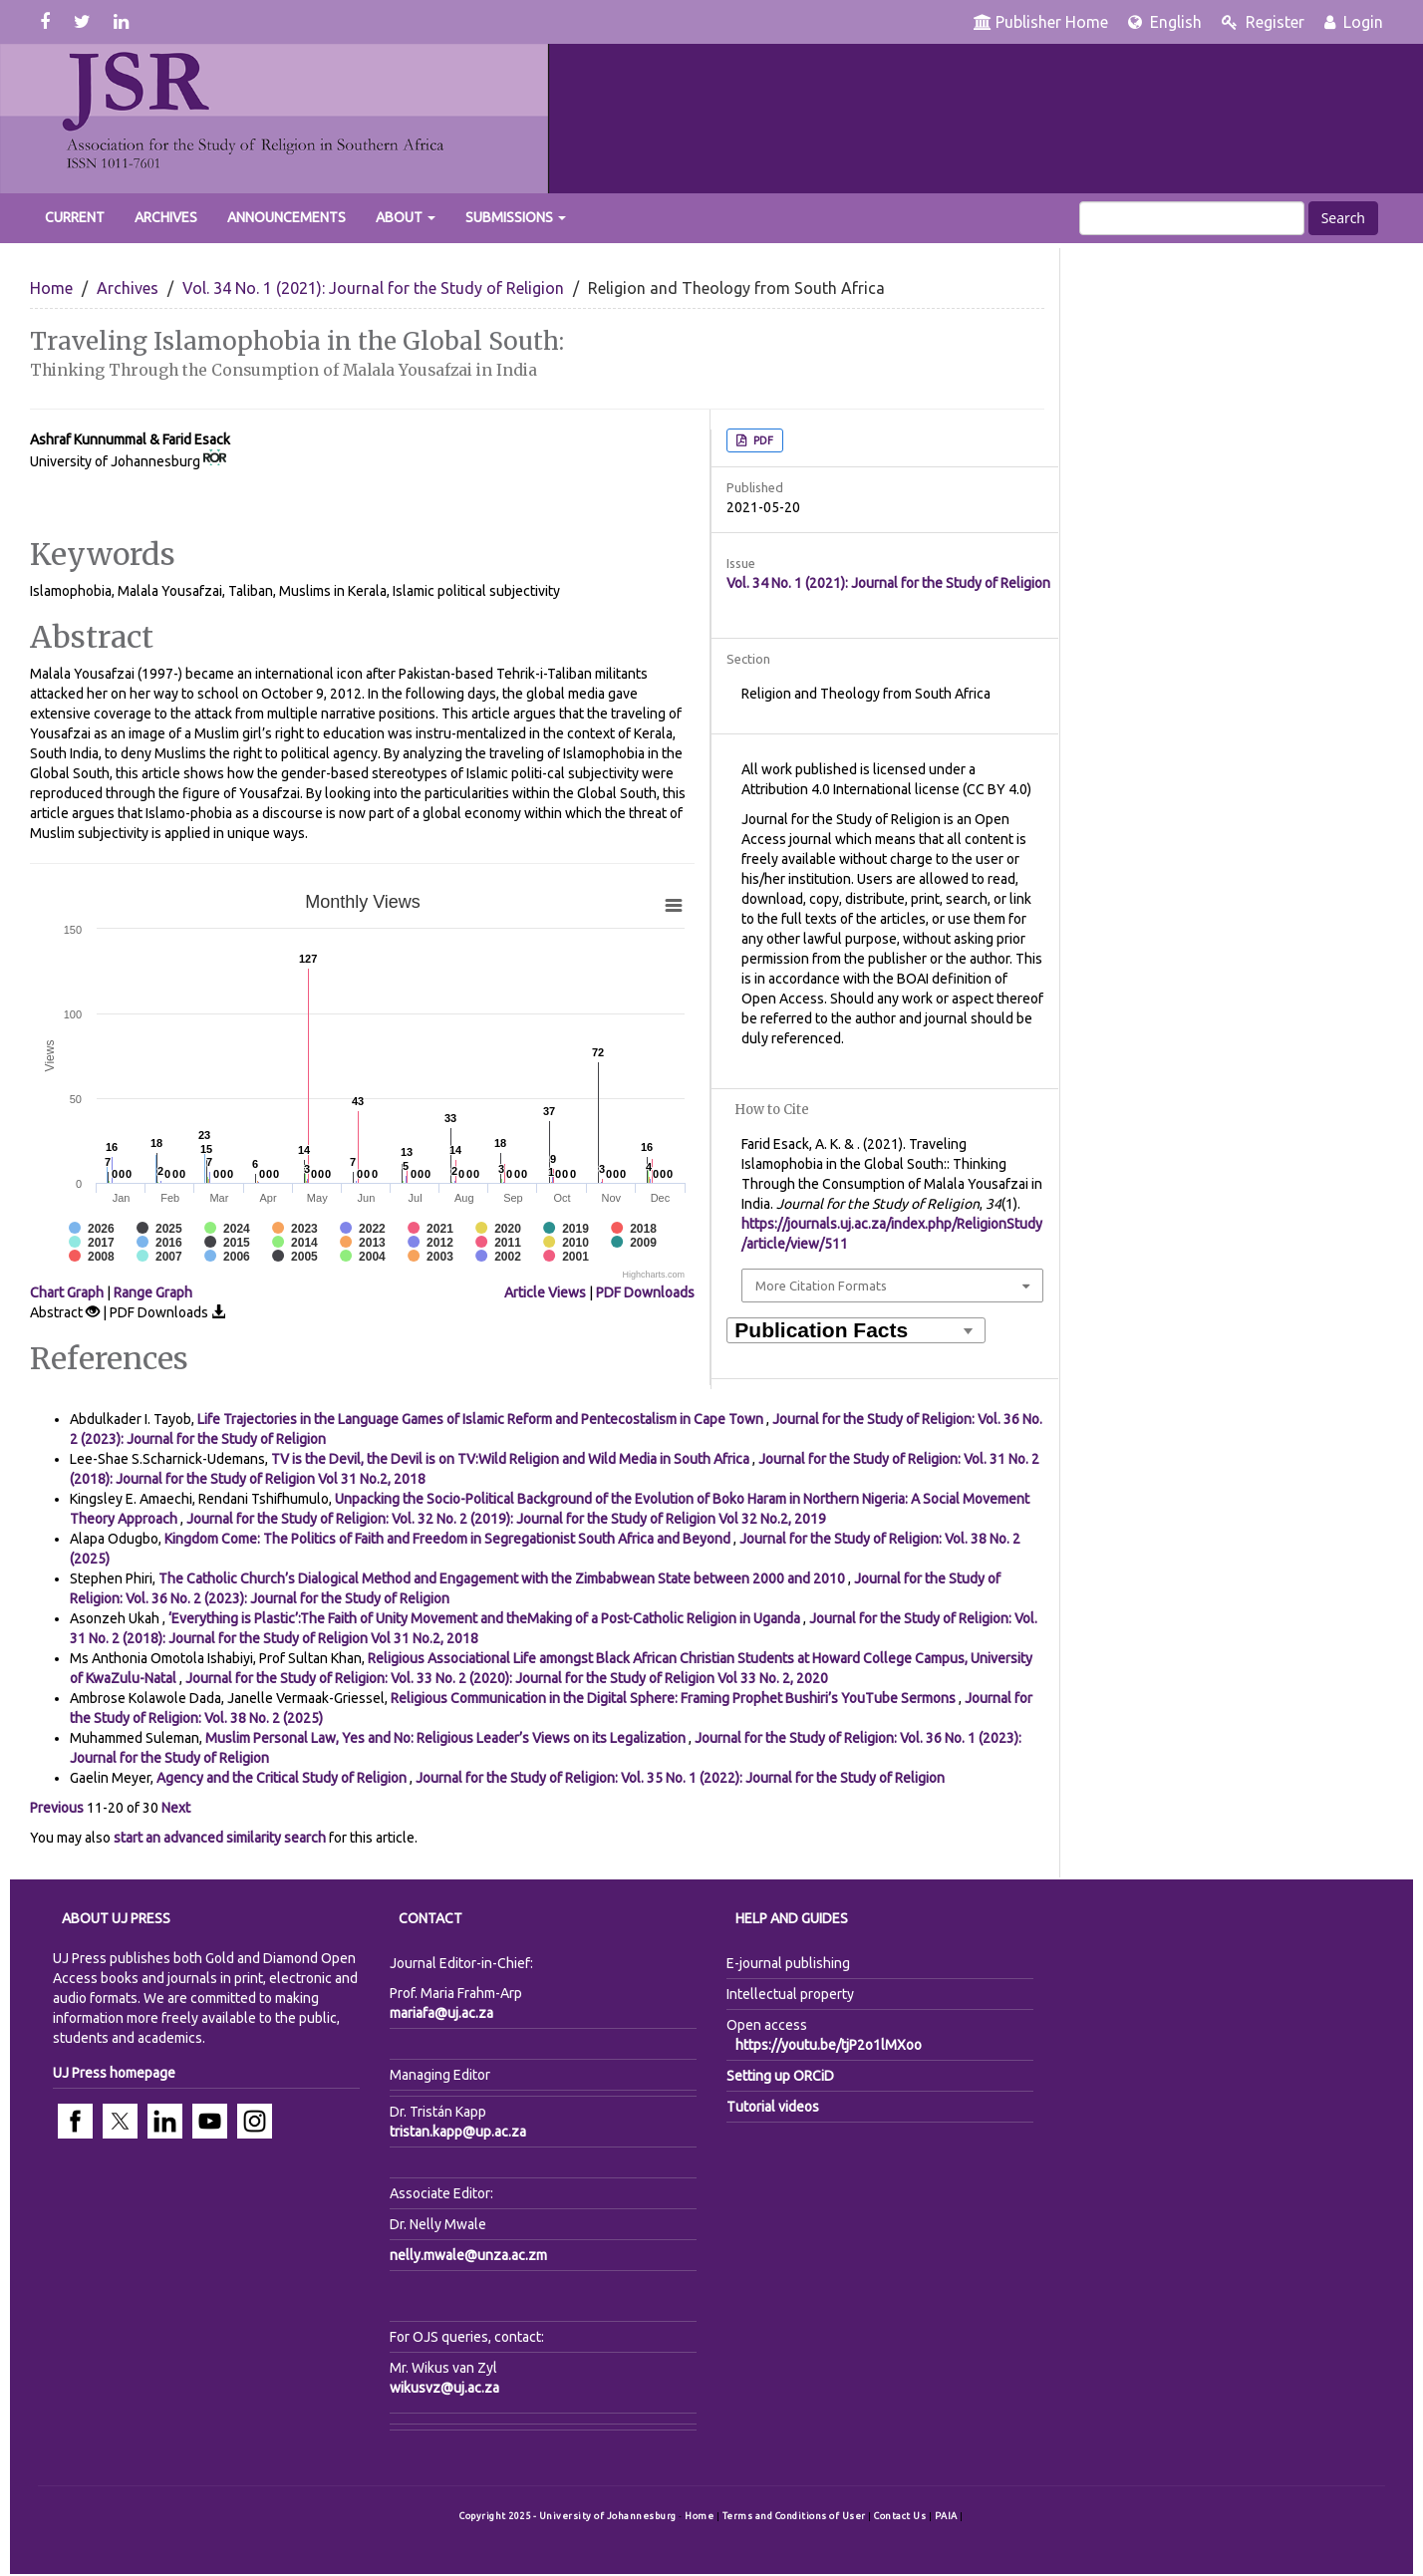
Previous (57, 1808)
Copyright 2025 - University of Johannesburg (568, 2515)
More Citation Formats (821, 1285)
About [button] (405, 217)
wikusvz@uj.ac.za (444, 2388)
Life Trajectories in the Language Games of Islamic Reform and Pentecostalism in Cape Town (481, 1419)
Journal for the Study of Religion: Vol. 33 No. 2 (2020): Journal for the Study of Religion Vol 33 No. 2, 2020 (506, 1678)
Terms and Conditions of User (795, 2515)
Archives (166, 217)
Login (1353, 22)
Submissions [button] (515, 217)
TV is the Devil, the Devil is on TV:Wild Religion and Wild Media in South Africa (511, 1459)
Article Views (545, 1292)
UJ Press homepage (114, 2073)
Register (1263, 22)
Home (51, 288)
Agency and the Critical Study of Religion (283, 1778)
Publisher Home (1041, 22)
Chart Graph (67, 1292)
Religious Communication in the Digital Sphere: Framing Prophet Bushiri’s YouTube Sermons (675, 1698)
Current (75, 217)
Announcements (286, 217)
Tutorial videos (772, 2107)
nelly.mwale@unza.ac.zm (468, 2255)
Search (1343, 217)
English (1165, 22)
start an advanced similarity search (220, 1838)
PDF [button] (761, 440)
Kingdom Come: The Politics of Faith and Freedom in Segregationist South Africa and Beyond (448, 1539)
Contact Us (901, 2515)
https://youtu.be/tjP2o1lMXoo (828, 2045)
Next (175, 1808)
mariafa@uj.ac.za (441, 2013)
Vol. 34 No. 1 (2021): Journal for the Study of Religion (373, 288)
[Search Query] (1191, 218)
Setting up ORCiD (780, 2076)
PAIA (948, 2515)
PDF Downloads (645, 1292)
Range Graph (153, 1292)
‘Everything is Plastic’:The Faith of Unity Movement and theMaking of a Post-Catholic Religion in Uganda (485, 1618)
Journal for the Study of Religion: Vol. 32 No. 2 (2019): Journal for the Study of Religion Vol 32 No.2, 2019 (506, 1519)
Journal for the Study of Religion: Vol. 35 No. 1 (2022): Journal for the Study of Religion (680, 1778)
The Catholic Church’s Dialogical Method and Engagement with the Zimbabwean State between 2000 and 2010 (503, 1578)
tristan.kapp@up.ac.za (458, 2132)
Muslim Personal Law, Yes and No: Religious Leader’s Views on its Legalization (447, 1738)
